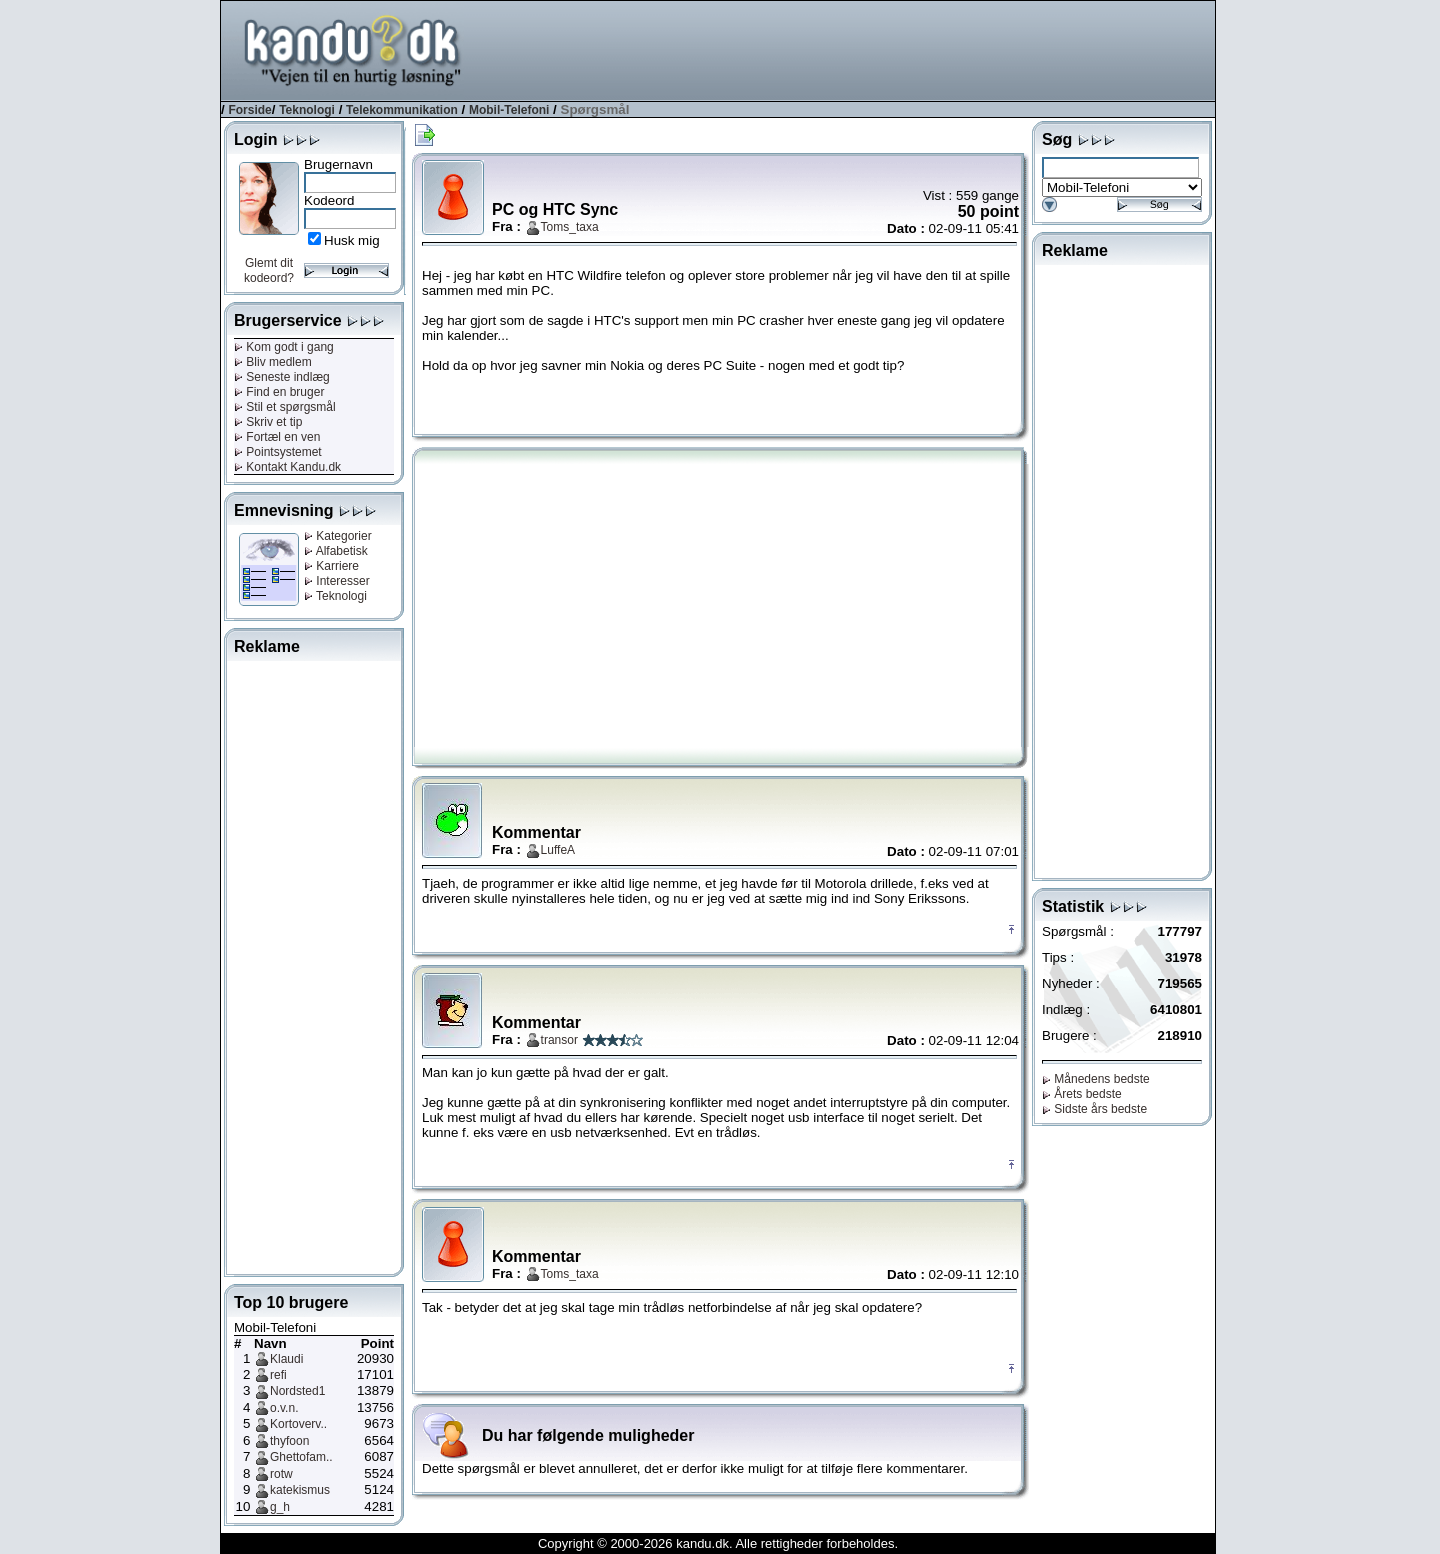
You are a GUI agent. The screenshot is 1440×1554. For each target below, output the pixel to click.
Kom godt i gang (284, 347)
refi (278, 1375)
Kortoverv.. (298, 1424)
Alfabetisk (336, 551)
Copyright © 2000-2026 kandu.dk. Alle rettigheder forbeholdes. (718, 1543)
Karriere (331, 566)
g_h (280, 1507)
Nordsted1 (297, 1391)
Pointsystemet (278, 452)
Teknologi (307, 110)
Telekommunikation (402, 110)
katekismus (300, 1490)
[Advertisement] (851, 49)
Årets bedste (1082, 1094)
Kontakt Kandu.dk (287, 467)
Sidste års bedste (1094, 1109)
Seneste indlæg (282, 377)
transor (559, 1040)
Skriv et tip (268, 422)
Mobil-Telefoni (509, 110)
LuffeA (558, 850)
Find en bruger (279, 392)
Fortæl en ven (277, 437)
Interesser (337, 581)
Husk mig (352, 240)
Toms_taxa (570, 227)
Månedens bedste (1096, 1079)
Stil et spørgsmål (285, 407)
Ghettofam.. (301, 1457)
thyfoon (289, 1441)
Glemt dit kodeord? (269, 270)
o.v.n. (284, 1408)
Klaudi (286, 1359)
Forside (249, 110)
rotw (281, 1474)
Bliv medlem (273, 362)
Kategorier (338, 536)
